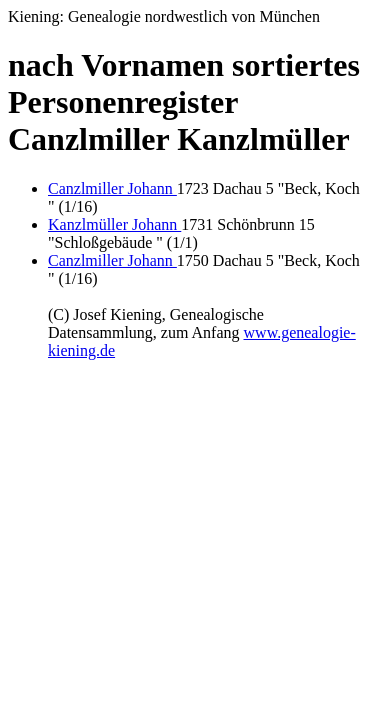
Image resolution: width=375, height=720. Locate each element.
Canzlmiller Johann (112, 188)
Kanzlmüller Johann (114, 224)
